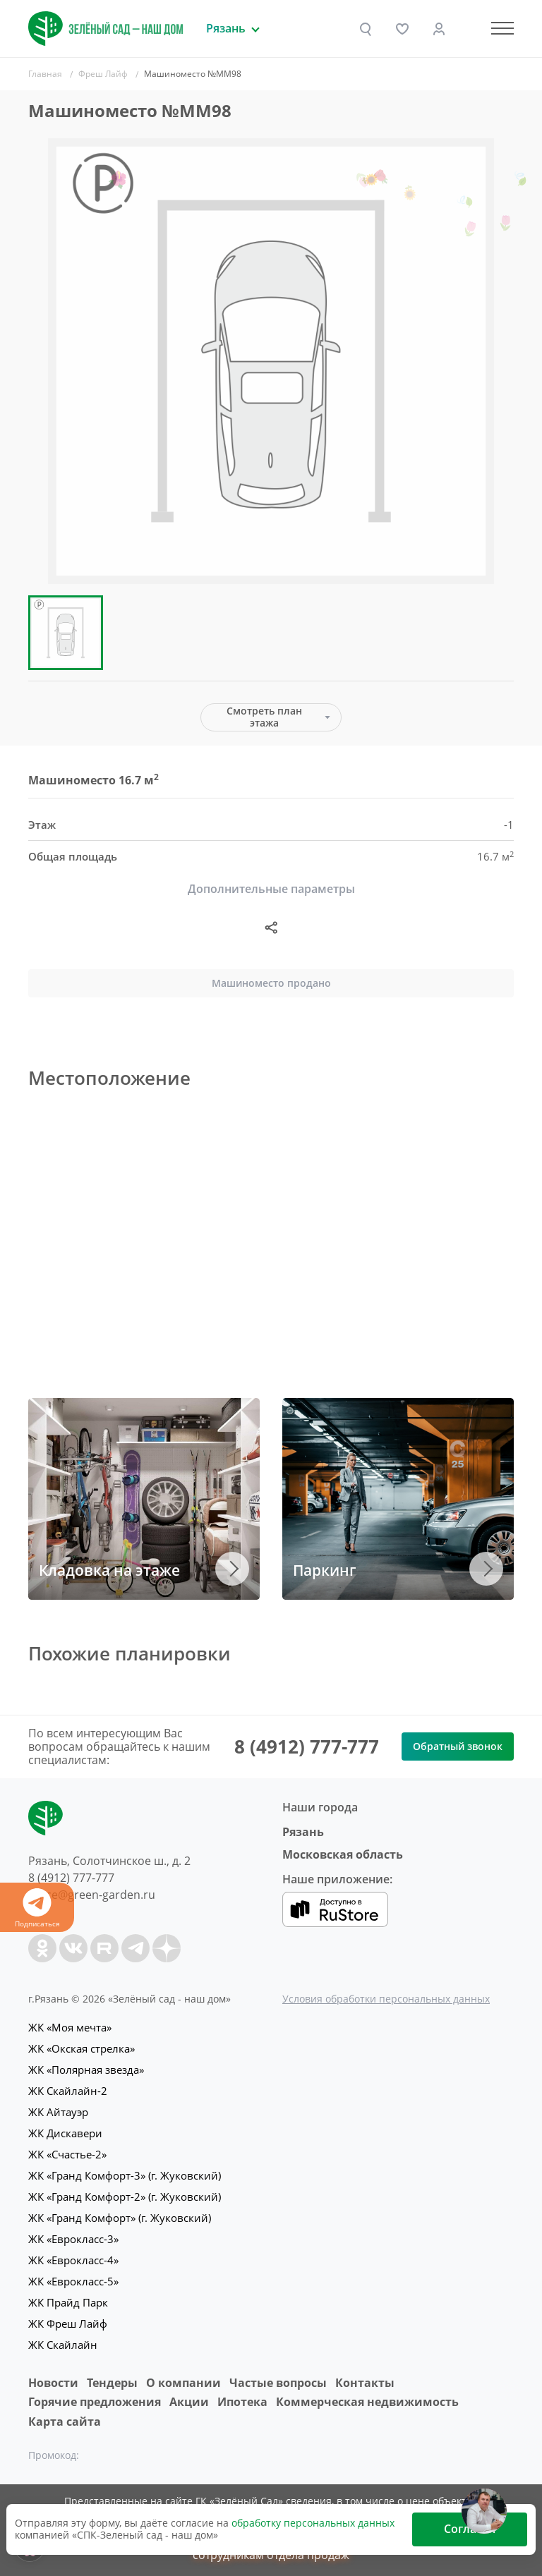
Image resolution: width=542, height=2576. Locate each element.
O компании (183, 2382)
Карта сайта (64, 2421)
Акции (189, 2402)
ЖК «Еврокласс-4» (73, 2260)
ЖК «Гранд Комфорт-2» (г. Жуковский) (124, 2196)
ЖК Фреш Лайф (67, 2323)
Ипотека (242, 2402)
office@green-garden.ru (91, 1894)
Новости (53, 2382)
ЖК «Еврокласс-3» (73, 2239)
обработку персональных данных (313, 2522)
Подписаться (37, 1908)
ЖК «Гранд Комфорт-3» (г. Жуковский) (124, 2175)
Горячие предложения (94, 2402)
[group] (271, 361)
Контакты (365, 2382)
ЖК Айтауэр (58, 2112)
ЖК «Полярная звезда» (86, 2069)
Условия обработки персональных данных (386, 1998)
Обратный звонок (457, 1746)
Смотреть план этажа (264, 716)
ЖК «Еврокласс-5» (73, 2281)
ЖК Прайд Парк (68, 2302)
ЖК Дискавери (65, 2133)
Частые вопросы (278, 2382)
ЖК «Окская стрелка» (81, 2048)
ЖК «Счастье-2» (67, 2154)
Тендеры (112, 2382)
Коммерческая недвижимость (367, 2402)
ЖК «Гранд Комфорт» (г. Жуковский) (119, 2218)
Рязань (303, 1832)
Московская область (342, 1854)
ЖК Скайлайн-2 (67, 2091)
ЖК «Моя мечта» (70, 2027)
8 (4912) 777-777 (306, 1746)
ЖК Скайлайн (62, 2345)
